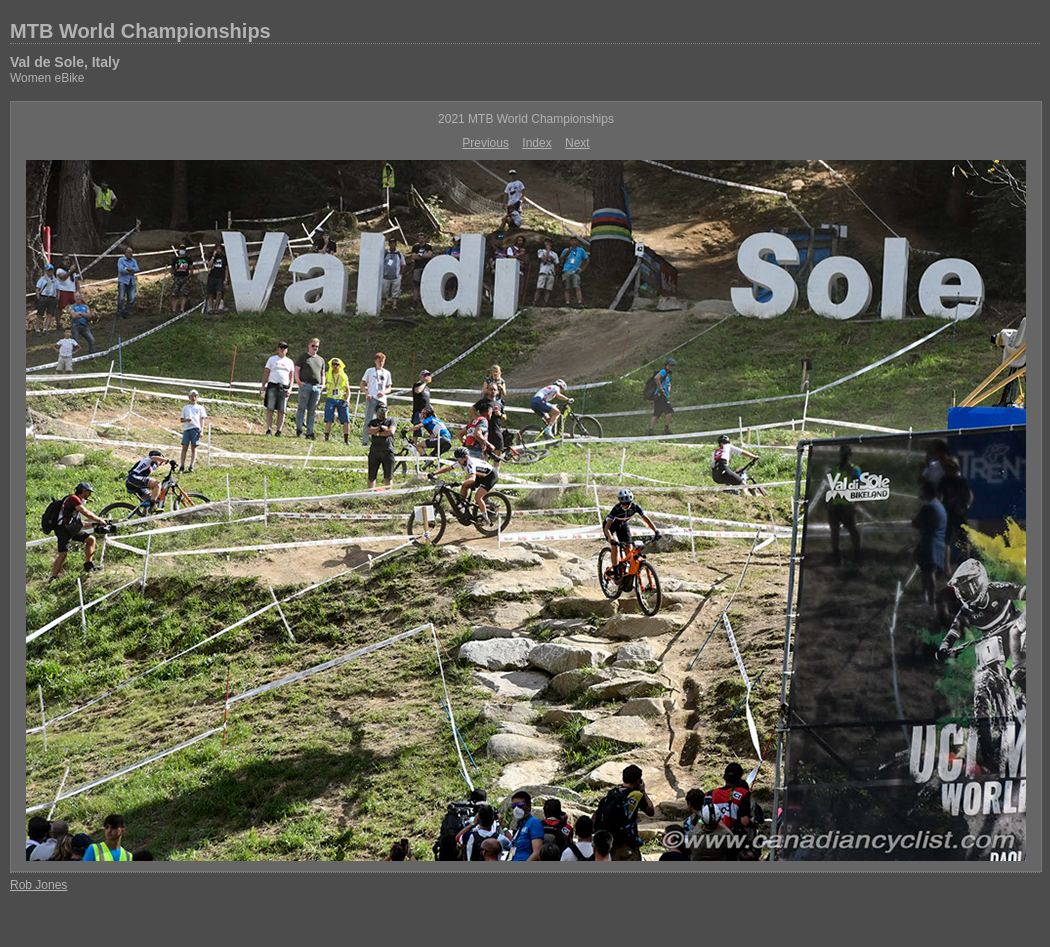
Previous (485, 143)
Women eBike (47, 78)
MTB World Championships (140, 31)
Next (577, 143)
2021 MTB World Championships (526, 119)
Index (536, 143)
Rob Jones (38, 885)
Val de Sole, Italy (65, 62)
